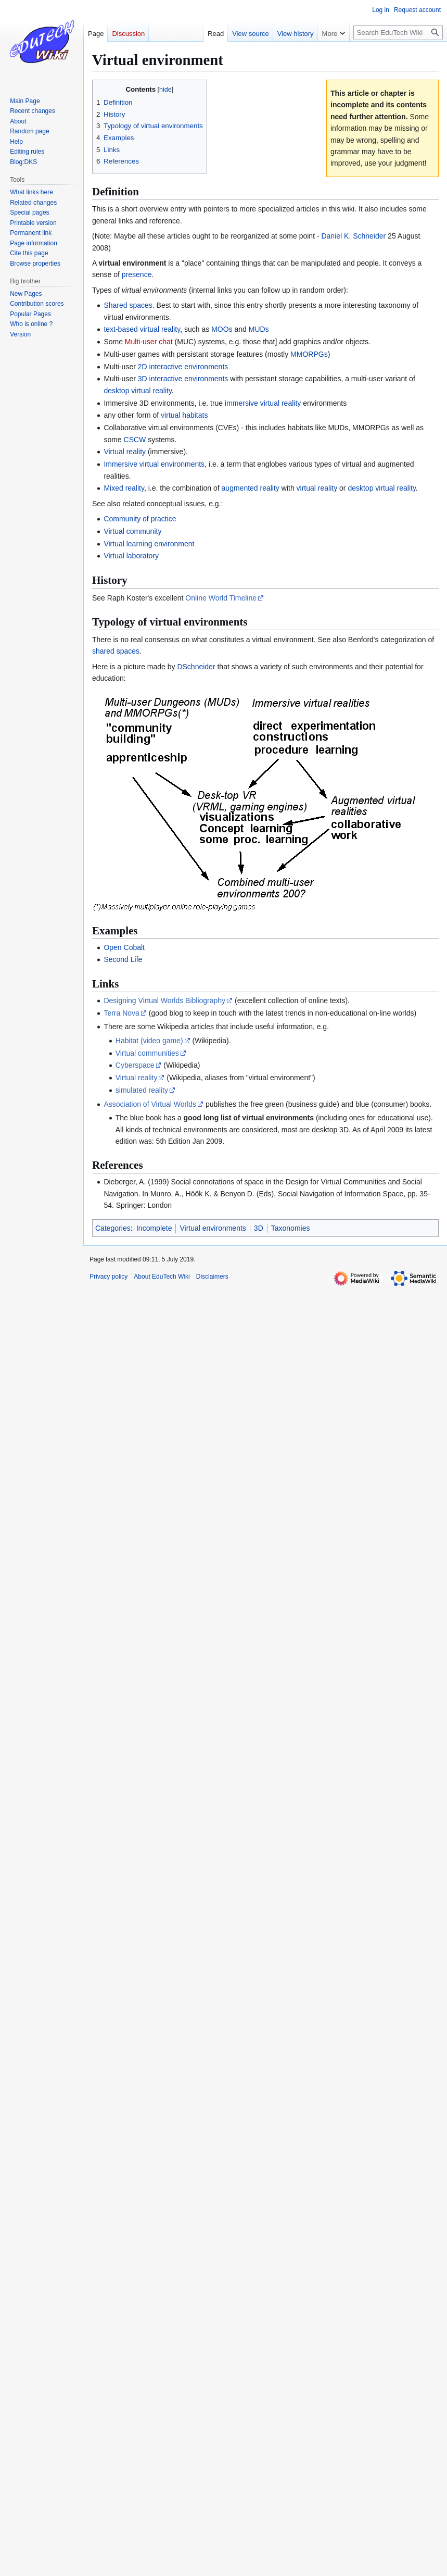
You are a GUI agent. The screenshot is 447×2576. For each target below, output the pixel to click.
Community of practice (140, 519)
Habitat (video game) (149, 1040)
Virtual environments (213, 1228)
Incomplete (154, 1228)
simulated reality (142, 1090)
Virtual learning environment (149, 544)
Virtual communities (147, 1053)
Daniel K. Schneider (353, 236)
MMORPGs (309, 354)
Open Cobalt (124, 947)
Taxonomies (290, 1228)
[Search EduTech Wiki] (398, 32)
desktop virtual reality (137, 390)
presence (137, 274)
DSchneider (196, 666)
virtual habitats (184, 415)
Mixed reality (124, 488)
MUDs (259, 329)
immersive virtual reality (263, 403)
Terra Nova (121, 1013)
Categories (113, 1228)
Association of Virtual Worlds (150, 1104)
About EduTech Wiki (161, 1276)
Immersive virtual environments (154, 464)
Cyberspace (135, 1065)
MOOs (221, 329)
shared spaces (115, 651)
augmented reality (250, 488)
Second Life (123, 959)
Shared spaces (128, 305)
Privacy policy (108, 1276)
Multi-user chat (149, 341)
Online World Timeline (221, 598)
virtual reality (317, 488)
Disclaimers (212, 1276)
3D (258, 1228)
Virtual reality (125, 451)
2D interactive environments (183, 366)
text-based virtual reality (142, 329)
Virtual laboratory (131, 556)
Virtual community (132, 531)
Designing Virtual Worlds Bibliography (164, 1000)
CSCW (135, 439)
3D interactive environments (183, 378)
